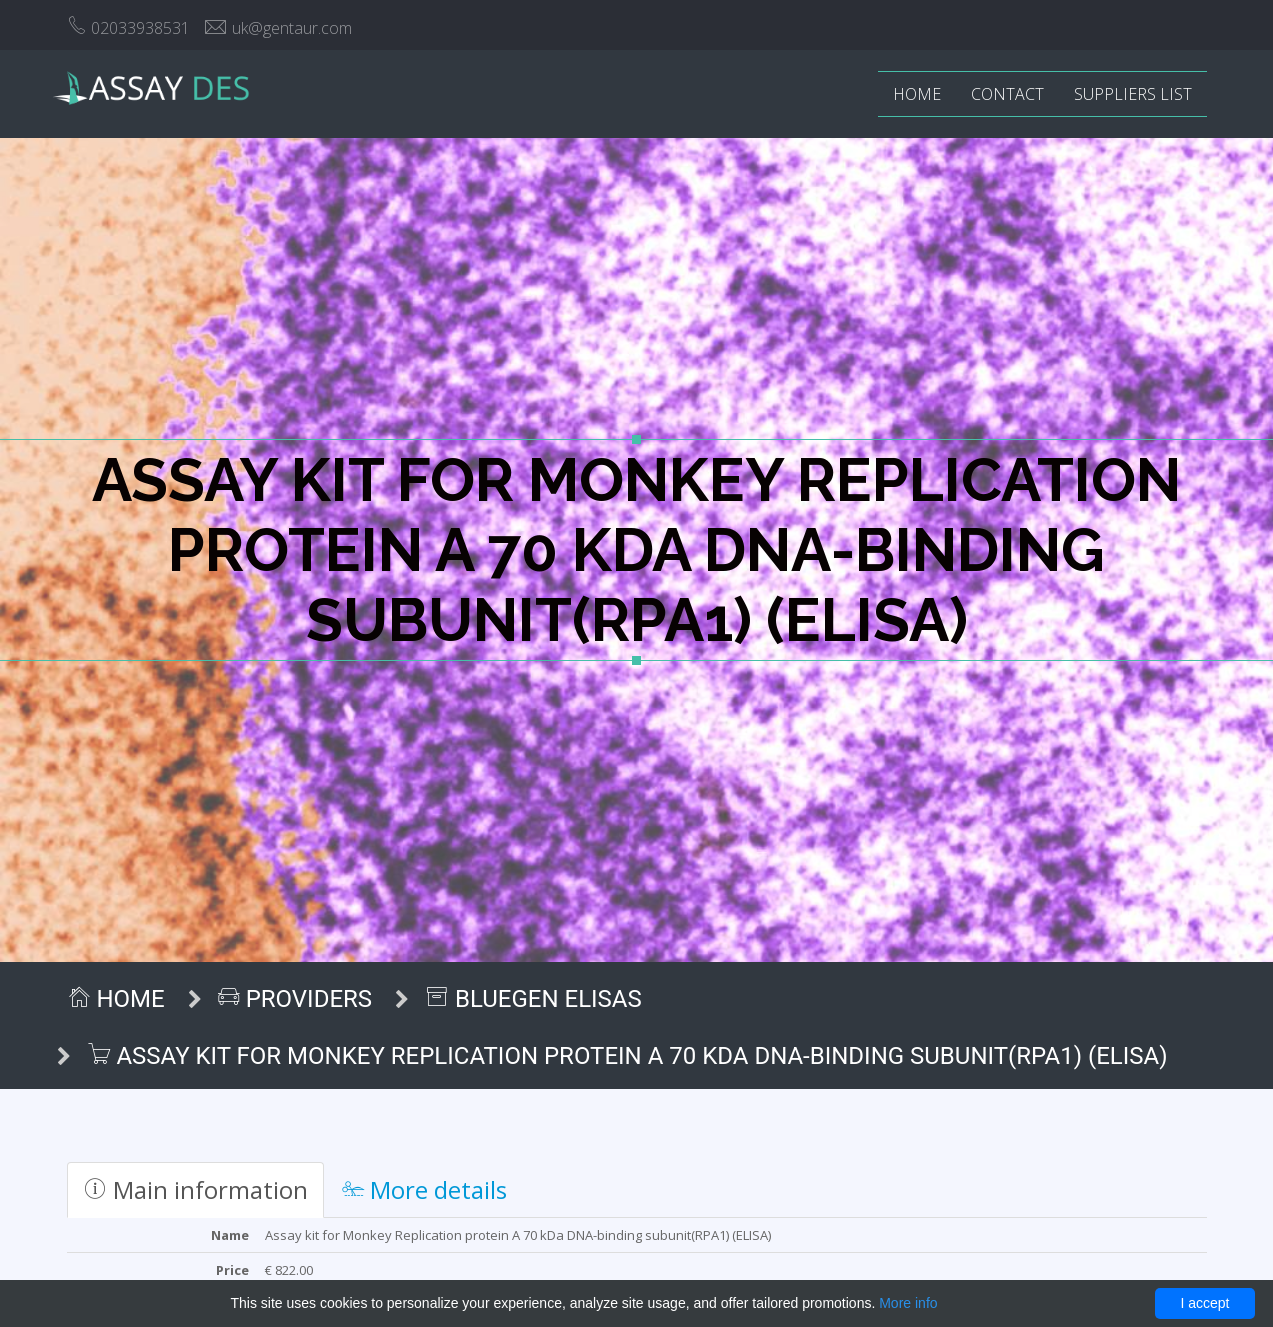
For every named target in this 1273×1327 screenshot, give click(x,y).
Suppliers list (1133, 94)
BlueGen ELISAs (533, 999)
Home (917, 94)
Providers (295, 999)
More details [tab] (424, 1189)
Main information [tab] (195, 1189)
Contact (1007, 94)
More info (908, 1303)
